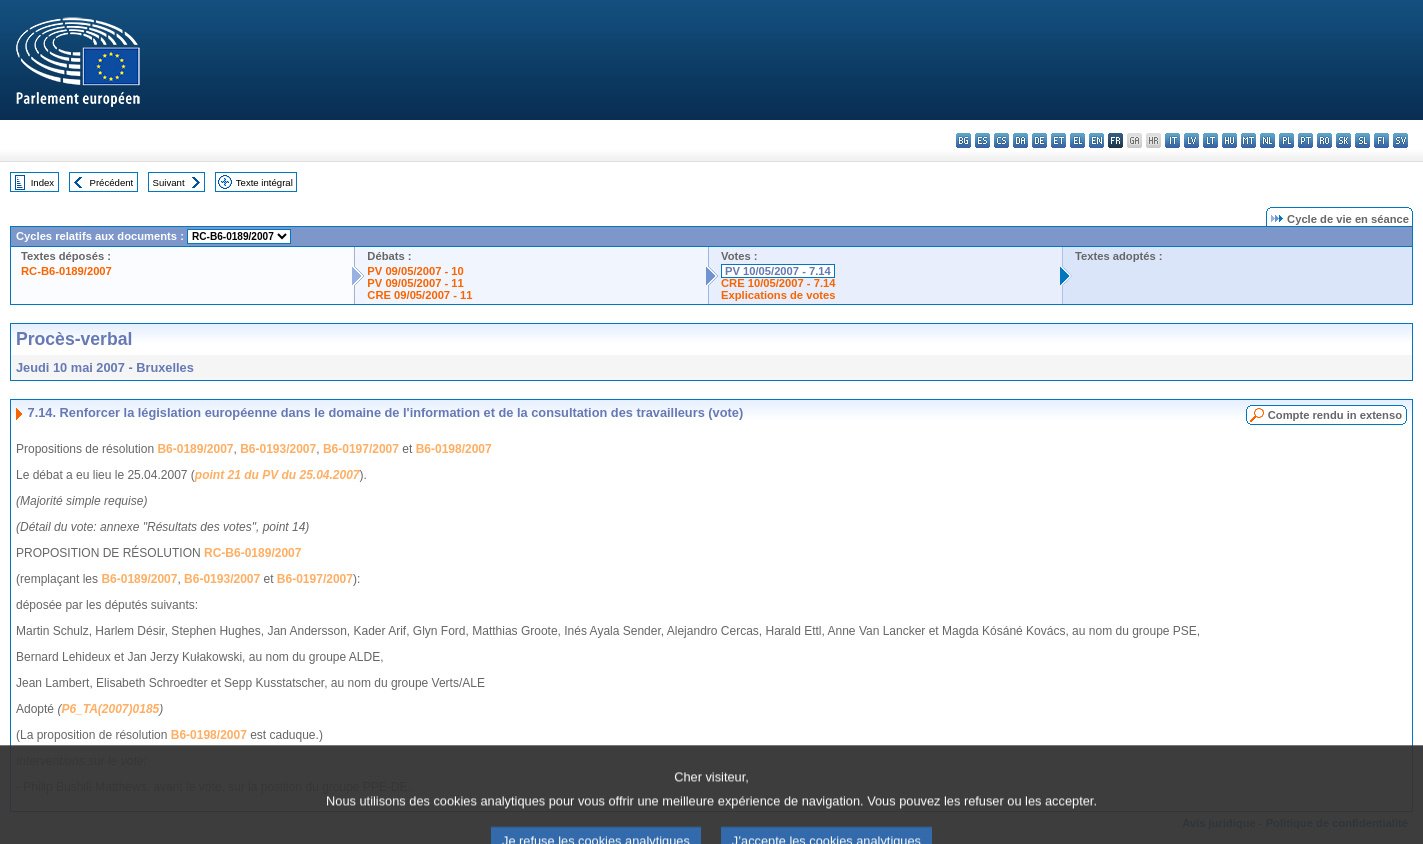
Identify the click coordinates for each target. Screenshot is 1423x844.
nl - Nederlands (1267, 140)
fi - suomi (1381, 140)
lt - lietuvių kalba (1210, 140)
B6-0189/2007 (195, 449)
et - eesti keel (1058, 140)
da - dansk (1020, 140)
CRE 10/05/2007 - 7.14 (778, 283)
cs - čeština (1001, 140)
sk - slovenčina (1343, 140)
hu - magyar (1229, 140)
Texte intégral (264, 182)
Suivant (169, 182)
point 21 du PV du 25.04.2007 (277, 475)
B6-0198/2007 (454, 449)
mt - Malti (1248, 140)
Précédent (112, 182)
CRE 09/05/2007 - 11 (419, 295)
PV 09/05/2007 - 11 (415, 283)
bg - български (963, 140)
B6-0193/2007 (278, 449)
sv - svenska (1400, 140)
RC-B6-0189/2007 (66, 271)
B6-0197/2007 (361, 449)
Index (42, 182)
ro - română (1324, 140)
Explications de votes (778, 295)
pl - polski (1286, 140)
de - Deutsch (1039, 140)
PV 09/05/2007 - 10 (415, 271)
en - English (1096, 140)
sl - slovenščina (1362, 140)
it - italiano (1172, 140)
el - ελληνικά (1077, 140)
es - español (982, 140)
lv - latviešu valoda (1191, 140)
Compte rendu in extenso (1335, 415)
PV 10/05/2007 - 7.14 (778, 271)
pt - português (1305, 140)
